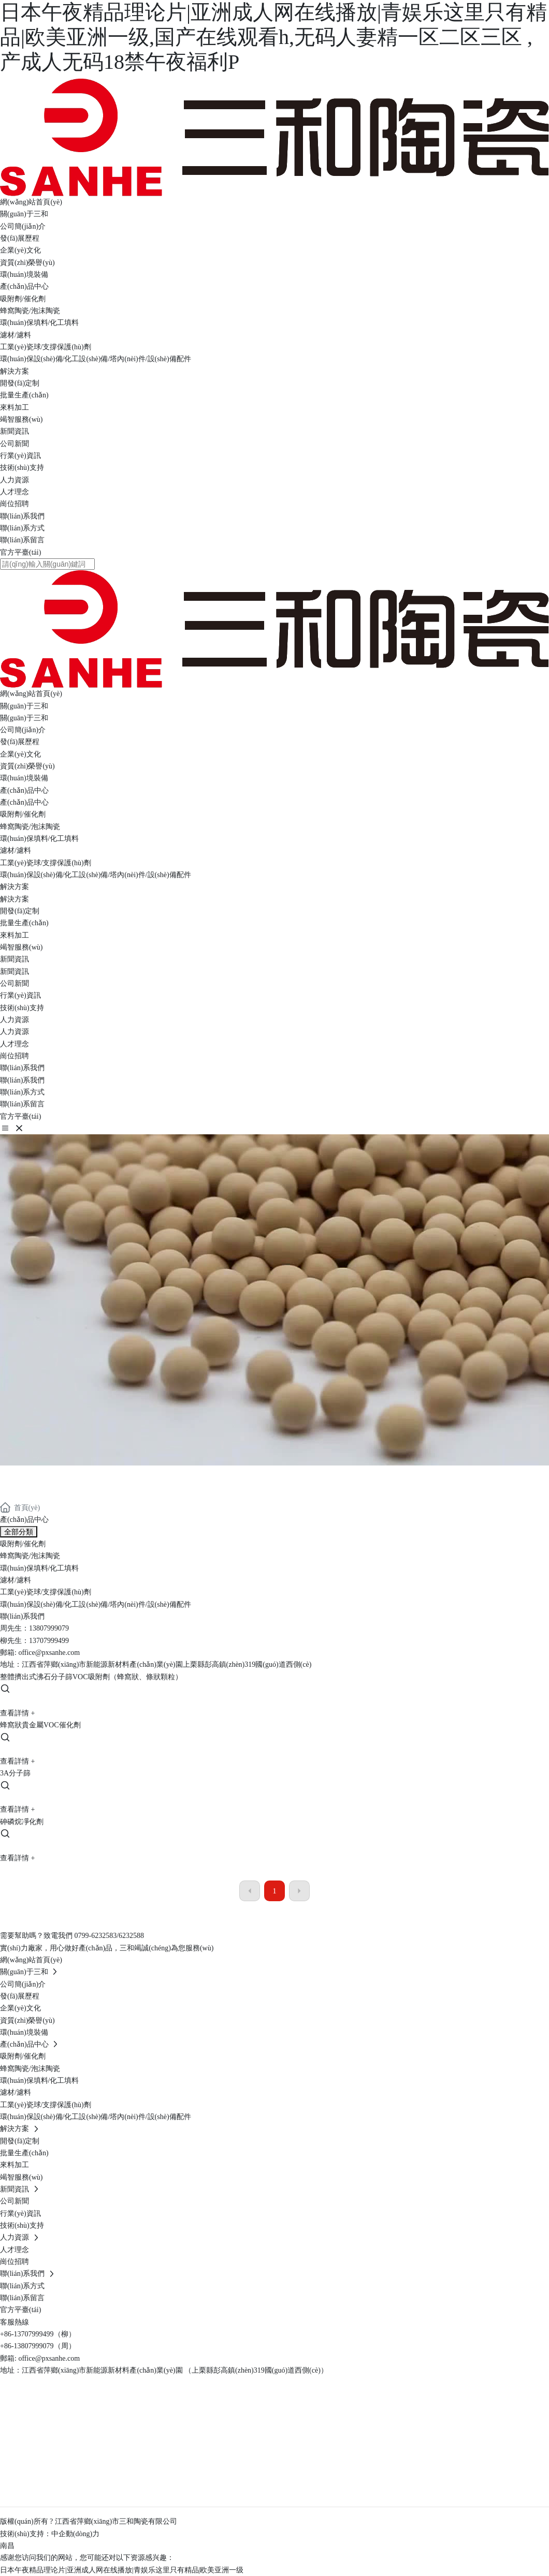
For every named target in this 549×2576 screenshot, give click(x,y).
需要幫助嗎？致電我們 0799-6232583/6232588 (72, 1936)
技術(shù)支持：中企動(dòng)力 (49, 2534)
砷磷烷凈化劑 (22, 1822)
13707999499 (49, 1641)
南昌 (7, 2546)
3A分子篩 (15, 1773)
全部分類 (18, 1532)
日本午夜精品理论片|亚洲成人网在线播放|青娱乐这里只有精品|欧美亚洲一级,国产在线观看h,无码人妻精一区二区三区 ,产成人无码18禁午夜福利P (273, 37)
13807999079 (49, 1628)
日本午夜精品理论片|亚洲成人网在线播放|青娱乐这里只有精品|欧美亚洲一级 (121, 2570)
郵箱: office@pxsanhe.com (40, 2358)
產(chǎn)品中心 (55, 1475)
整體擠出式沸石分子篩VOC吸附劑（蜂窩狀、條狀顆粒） (91, 1677)
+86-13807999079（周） (38, 2346)
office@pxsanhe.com (49, 1652)
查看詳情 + (17, 1713)
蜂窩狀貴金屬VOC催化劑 (40, 1725)
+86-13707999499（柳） (38, 2334)
